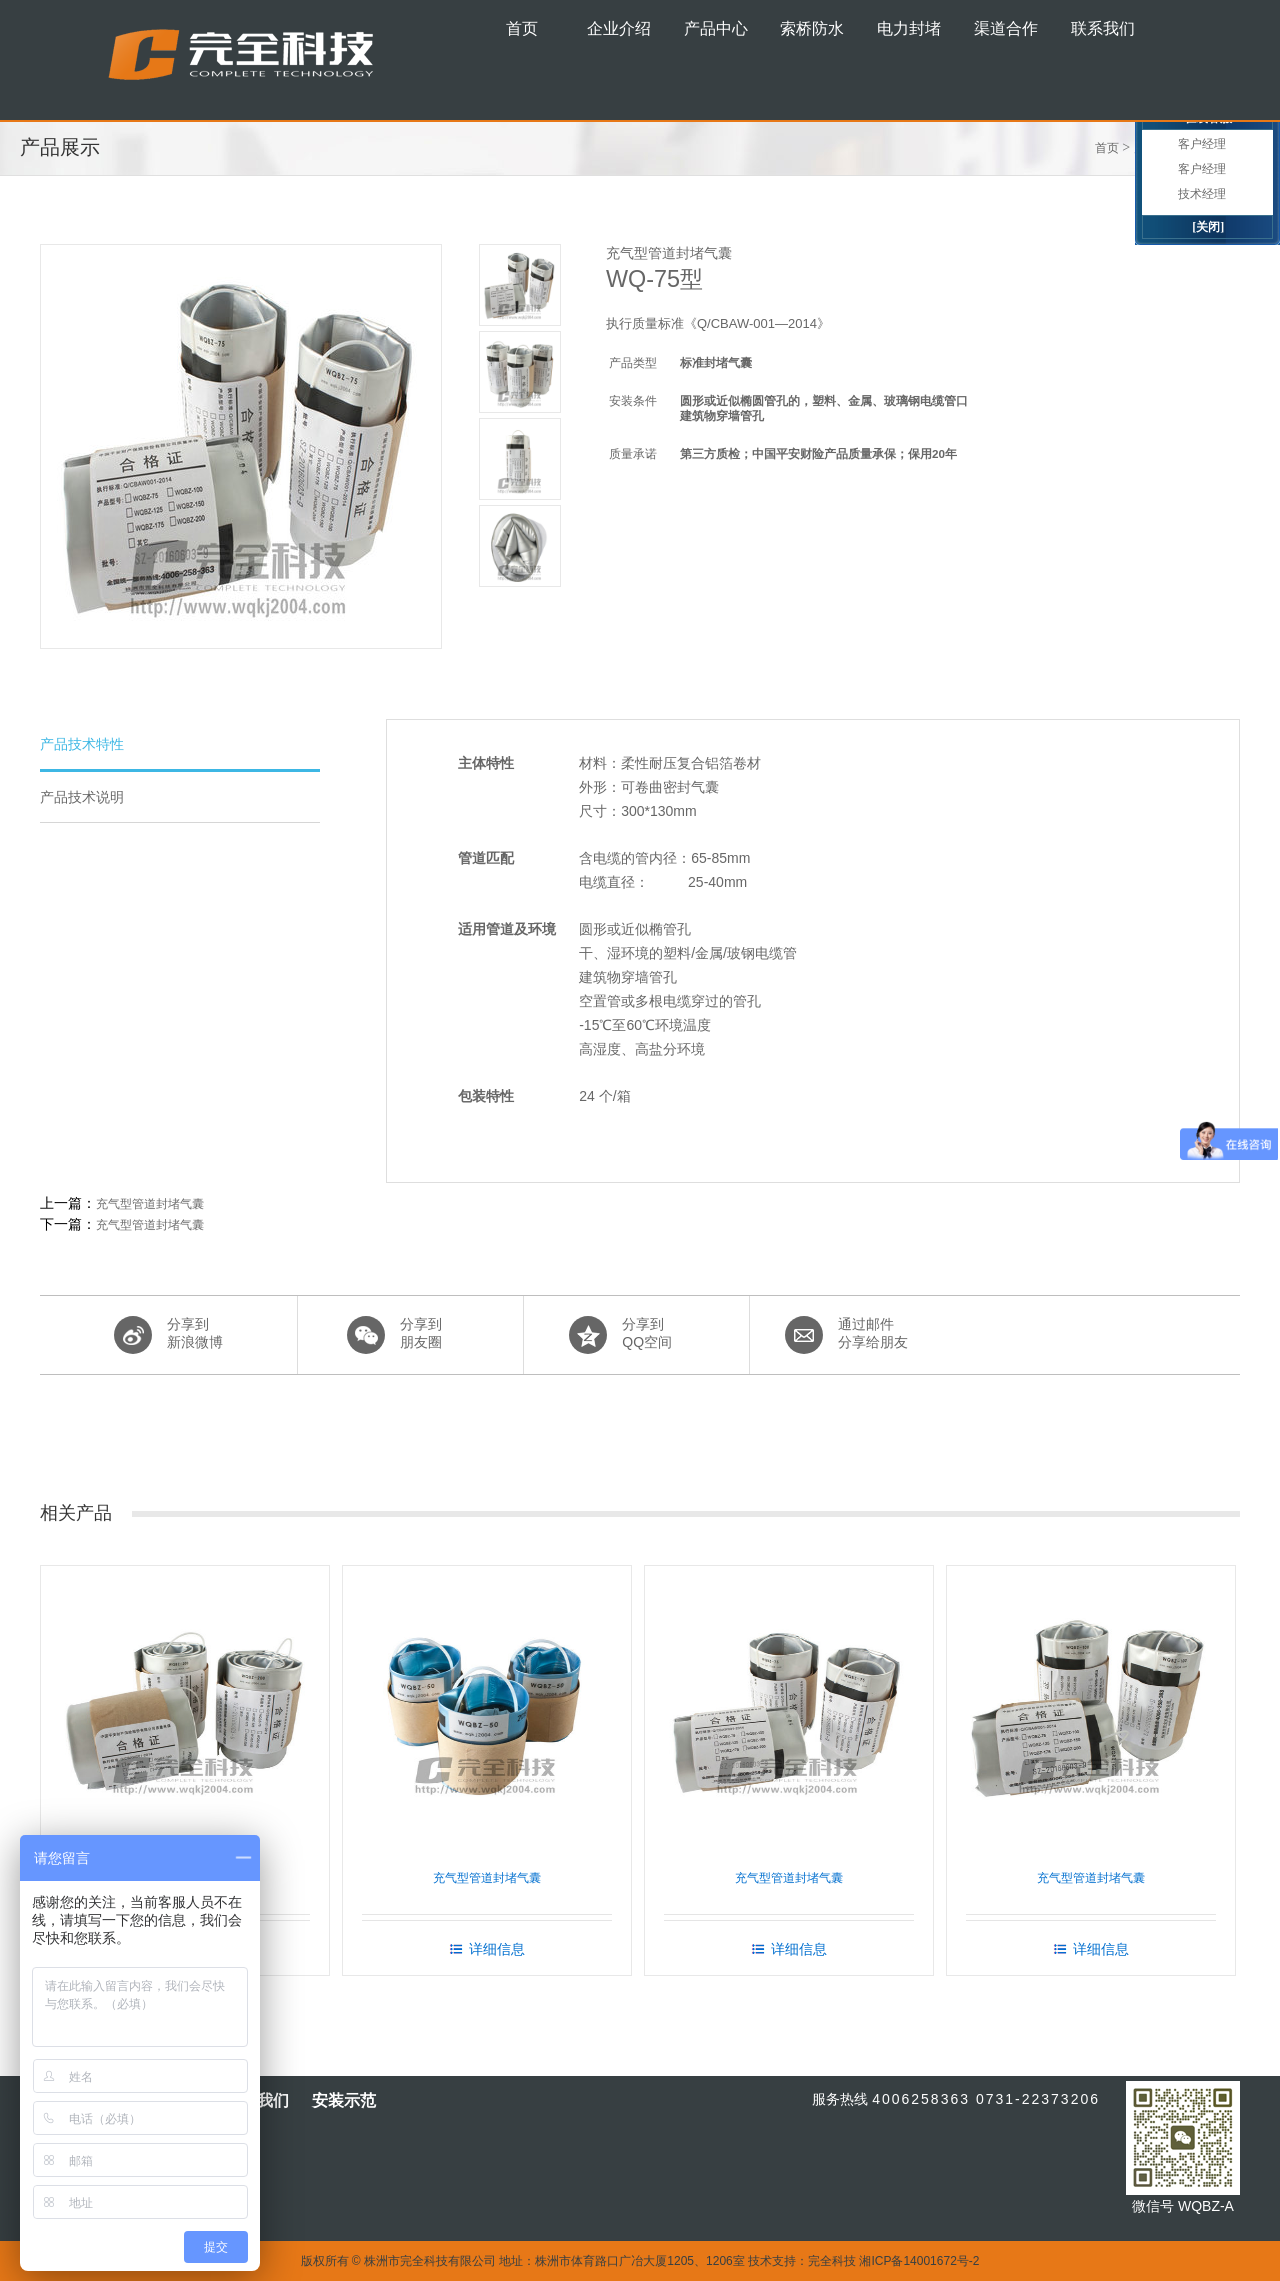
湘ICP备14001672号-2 (919, 2261)
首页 (1107, 148)
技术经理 (1202, 194)
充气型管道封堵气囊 (150, 1204)
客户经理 (1202, 144)
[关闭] (1208, 227)
